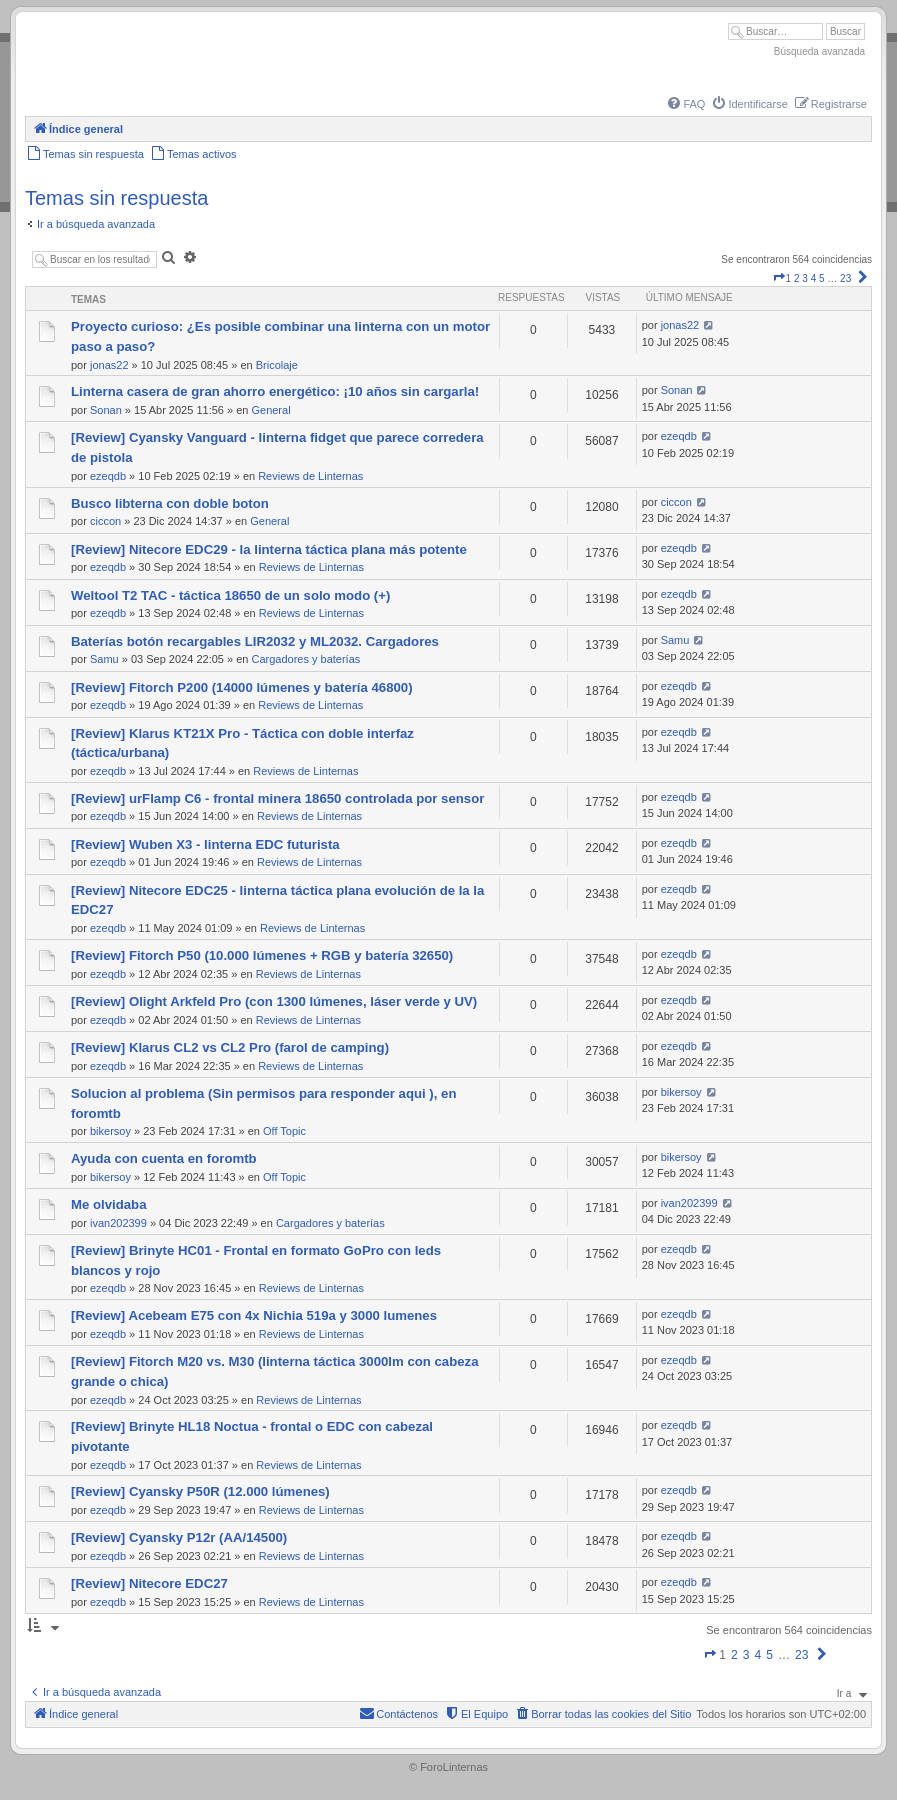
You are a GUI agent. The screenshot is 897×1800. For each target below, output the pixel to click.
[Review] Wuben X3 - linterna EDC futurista (205, 844)
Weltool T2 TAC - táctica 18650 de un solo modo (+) (230, 595)
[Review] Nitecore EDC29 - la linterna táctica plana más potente (269, 549)
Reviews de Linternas (310, 476)
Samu (104, 659)
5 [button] (822, 278)
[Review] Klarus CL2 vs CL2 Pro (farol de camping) (230, 1047)
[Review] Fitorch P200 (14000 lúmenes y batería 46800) (242, 687)
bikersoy (110, 1131)
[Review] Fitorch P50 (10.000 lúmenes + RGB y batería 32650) (262, 955)
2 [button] (797, 278)
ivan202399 (118, 1223)
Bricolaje (277, 365)
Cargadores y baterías (305, 659)
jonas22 (109, 365)
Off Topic (284, 1131)
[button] (779, 278)
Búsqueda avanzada (819, 51)
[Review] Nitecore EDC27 (149, 1583)
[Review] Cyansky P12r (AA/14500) (179, 1537)
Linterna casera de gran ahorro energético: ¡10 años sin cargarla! (275, 391)
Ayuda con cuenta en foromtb (164, 1158)
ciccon (105, 521)
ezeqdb (108, 476)
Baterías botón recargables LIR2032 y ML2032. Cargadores (255, 641)
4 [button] (814, 278)
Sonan (106, 410)
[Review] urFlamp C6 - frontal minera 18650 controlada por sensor (277, 798)
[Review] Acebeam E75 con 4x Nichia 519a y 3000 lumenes (254, 1315)
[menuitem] (685, 104)
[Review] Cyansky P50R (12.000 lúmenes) (200, 1491)
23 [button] (845, 278)
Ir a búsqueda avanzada (96, 224)
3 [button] (805, 278)
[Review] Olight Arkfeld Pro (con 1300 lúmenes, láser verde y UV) (274, 1001)
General (270, 410)
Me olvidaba (108, 1204)
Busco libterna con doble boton (170, 503)
